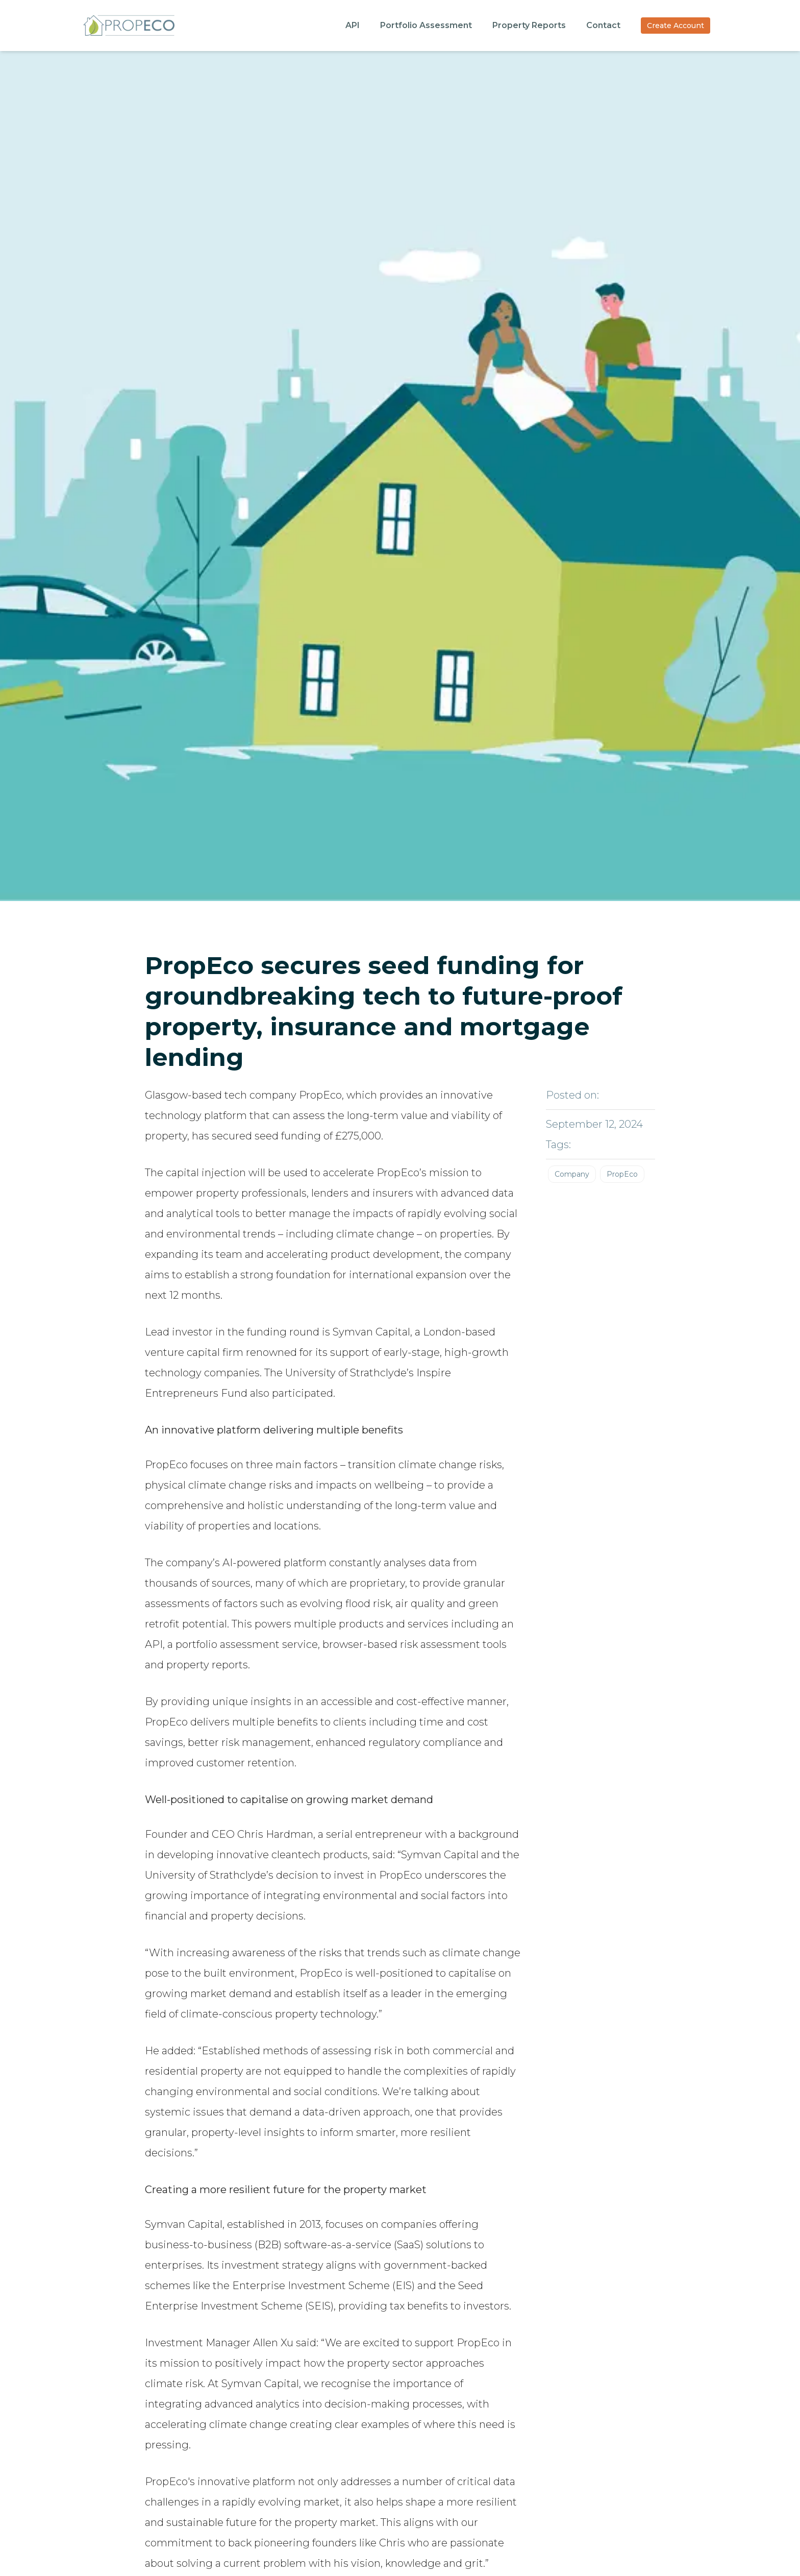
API (352, 25)
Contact (603, 25)
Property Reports (529, 25)
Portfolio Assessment (426, 25)
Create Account (675, 25)
